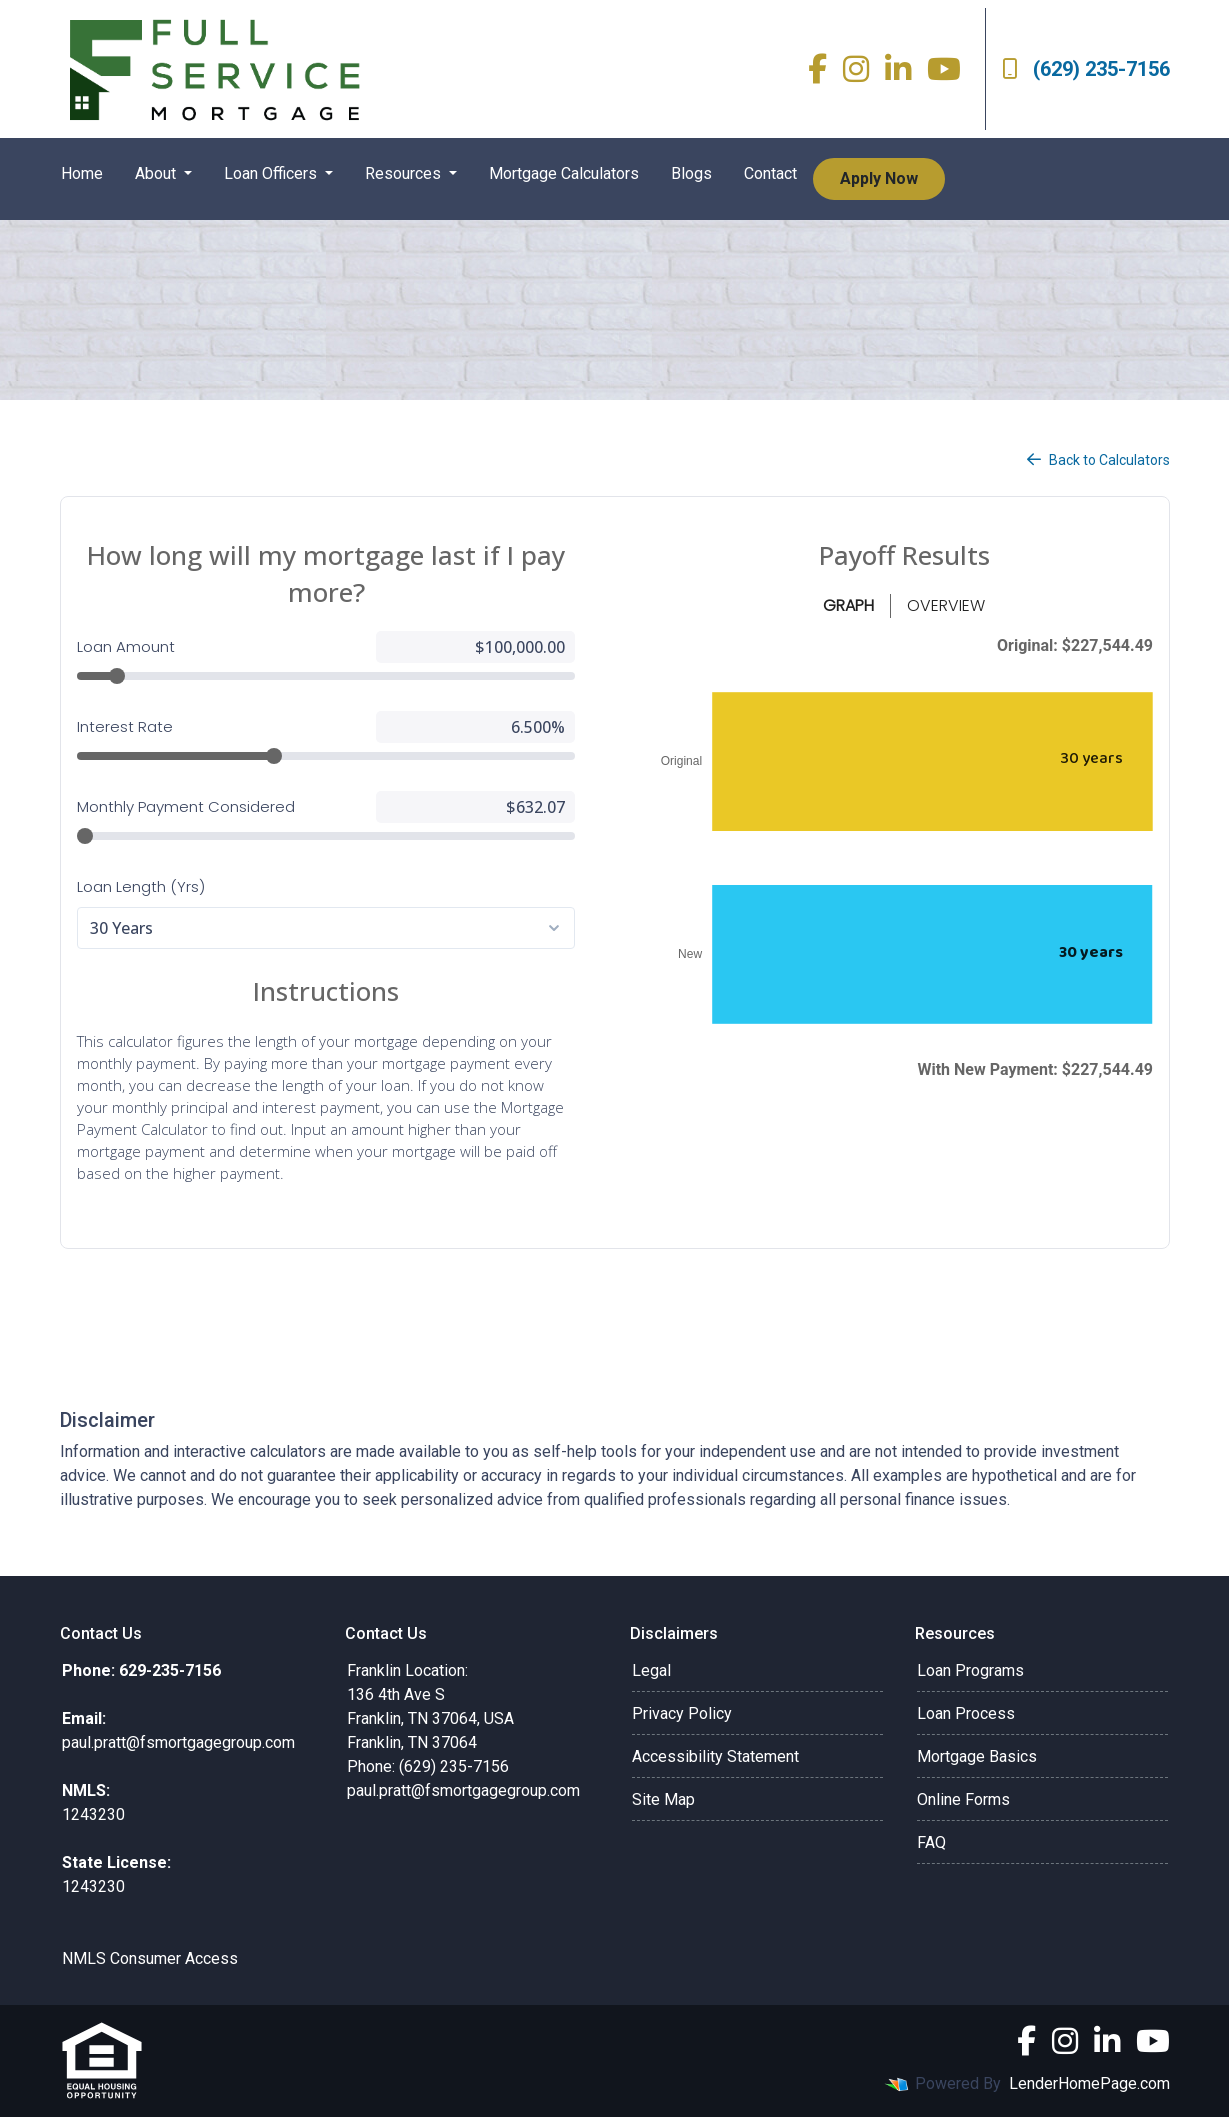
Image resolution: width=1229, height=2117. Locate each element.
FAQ (931, 1842)
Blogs (691, 173)
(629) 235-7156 (1086, 69)
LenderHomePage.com (1089, 2083)
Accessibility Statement (715, 1756)
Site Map (663, 1799)
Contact (770, 173)
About (157, 173)
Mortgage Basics (977, 1756)
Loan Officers (272, 173)
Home (82, 173)
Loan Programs (970, 1670)
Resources (405, 173)
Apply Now (879, 178)
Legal (651, 1670)
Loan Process (966, 1713)
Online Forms (963, 1799)
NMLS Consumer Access (150, 1958)
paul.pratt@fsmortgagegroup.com (463, 1790)
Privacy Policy (682, 1713)
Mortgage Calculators (564, 173)
